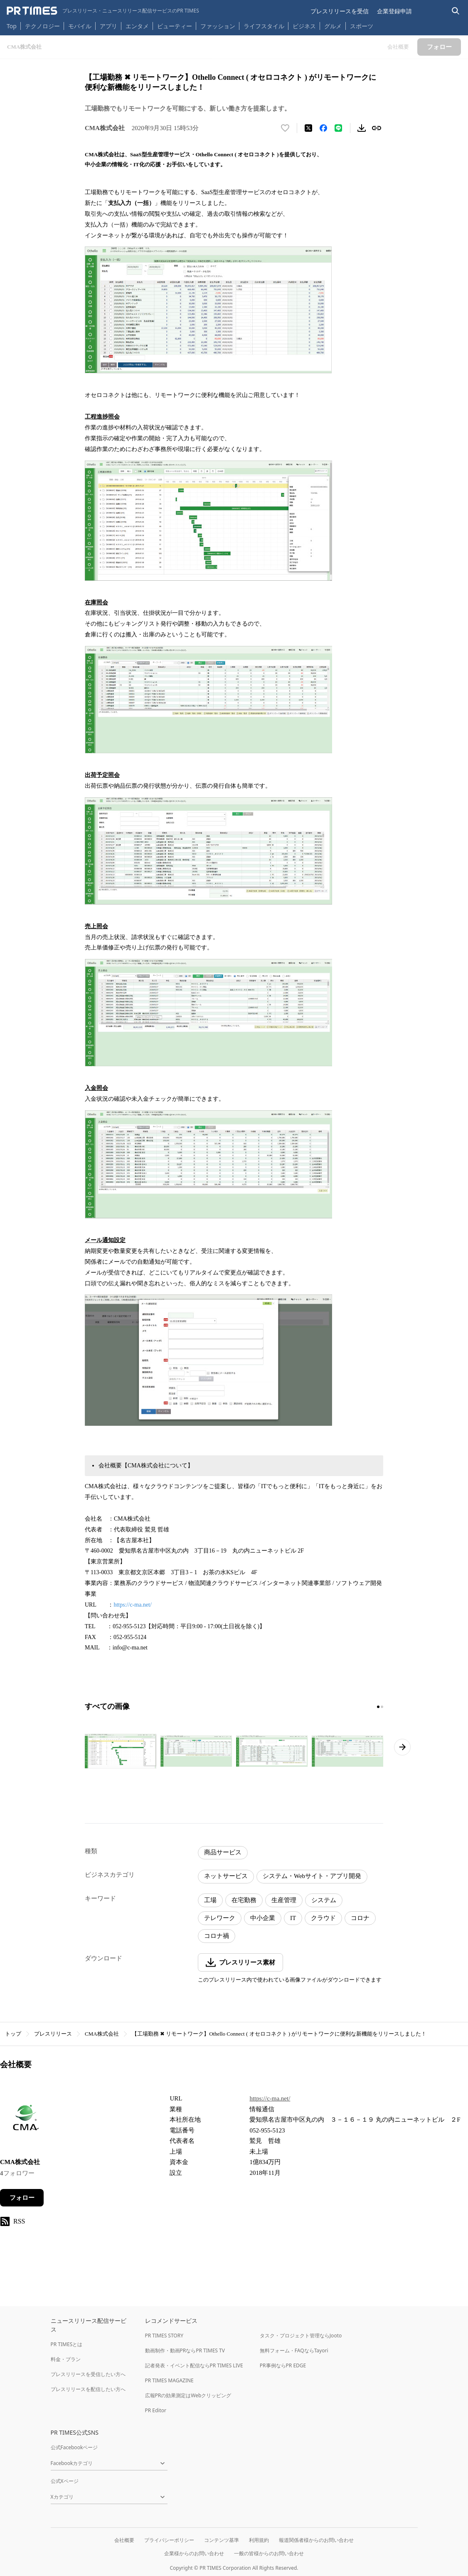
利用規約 (259, 2540)
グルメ (333, 26)
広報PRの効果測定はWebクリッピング (188, 2395)
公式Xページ (65, 2481)
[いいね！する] (285, 128)
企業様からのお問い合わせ (194, 2553)
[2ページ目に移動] (382, 1707)
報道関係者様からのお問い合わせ (316, 2540)
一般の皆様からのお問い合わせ (269, 2553)
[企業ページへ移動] (26, 2120)
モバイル (79, 26)
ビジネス (304, 26)
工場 (210, 1900)
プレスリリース (53, 2034)
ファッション (217, 26)
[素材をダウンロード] (361, 128)
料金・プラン (66, 2359)
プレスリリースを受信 (339, 11)
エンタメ (137, 26)
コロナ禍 (216, 1936)
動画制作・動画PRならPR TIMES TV (185, 2350)
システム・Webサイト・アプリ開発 (312, 1876)
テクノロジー (42, 26)
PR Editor (156, 2410)
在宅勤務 (244, 1900)
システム (323, 1900)
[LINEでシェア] (338, 128)
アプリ (108, 26)
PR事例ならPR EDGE (283, 2365)
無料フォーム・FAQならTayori (294, 2350)
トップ (13, 2034)
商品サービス (222, 1852)
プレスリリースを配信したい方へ (88, 2389)
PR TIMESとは (67, 2344)
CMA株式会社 (102, 2034)
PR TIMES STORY (164, 2335)
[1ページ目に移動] (378, 1707)
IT (293, 1918)
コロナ (360, 1918)
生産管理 (283, 1900)
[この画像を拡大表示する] (120, 1751)
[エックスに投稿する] (308, 128)
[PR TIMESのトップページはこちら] (103, 11)
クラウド (323, 1918)
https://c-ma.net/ (133, 1605)
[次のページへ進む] (402, 1747)
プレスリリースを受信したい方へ (88, 2374)
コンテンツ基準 (221, 2540)
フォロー (22, 2197)
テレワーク (219, 1918)
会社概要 (124, 2540)
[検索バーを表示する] (455, 11)
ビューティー (174, 26)
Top (12, 26)
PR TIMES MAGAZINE (169, 2380)
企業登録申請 (394, 11)
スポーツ (361, 26)
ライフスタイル (264, 26)
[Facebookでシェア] (323, 128)
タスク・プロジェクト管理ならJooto (301, 2335)
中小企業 (262, 1918)
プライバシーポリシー (169, 2540)
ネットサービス (226, 1876)
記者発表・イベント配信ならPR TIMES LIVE (194, 2365)
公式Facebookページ (74, 2447)
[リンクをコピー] (376, 128)
